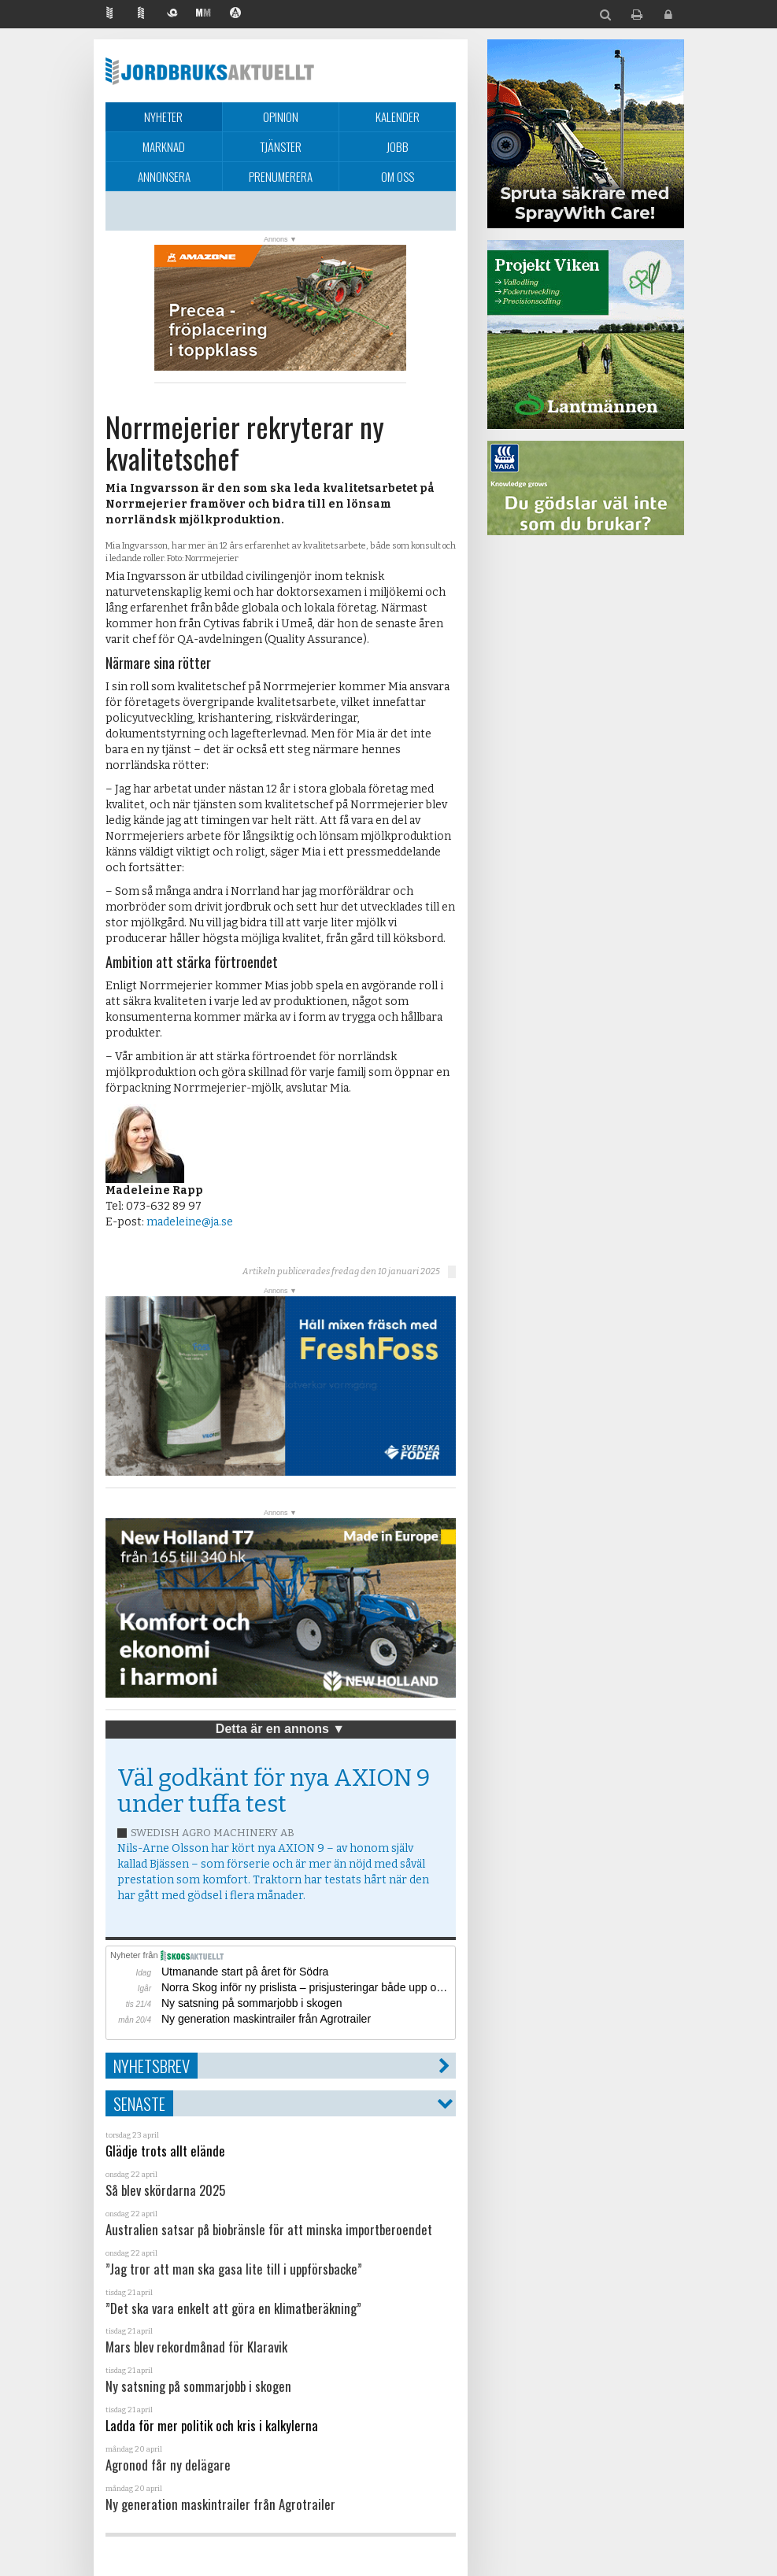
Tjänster (281, 146)
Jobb (398, 146)
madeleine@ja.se (189, 1222)
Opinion (280, 116)
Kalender (398, 116)
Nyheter (163, 116)
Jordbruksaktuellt (209, 71)
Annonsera (164, 176)
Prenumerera (281, 176)
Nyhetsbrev (151, 2065)
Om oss (397, 176)
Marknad (163, 146)
